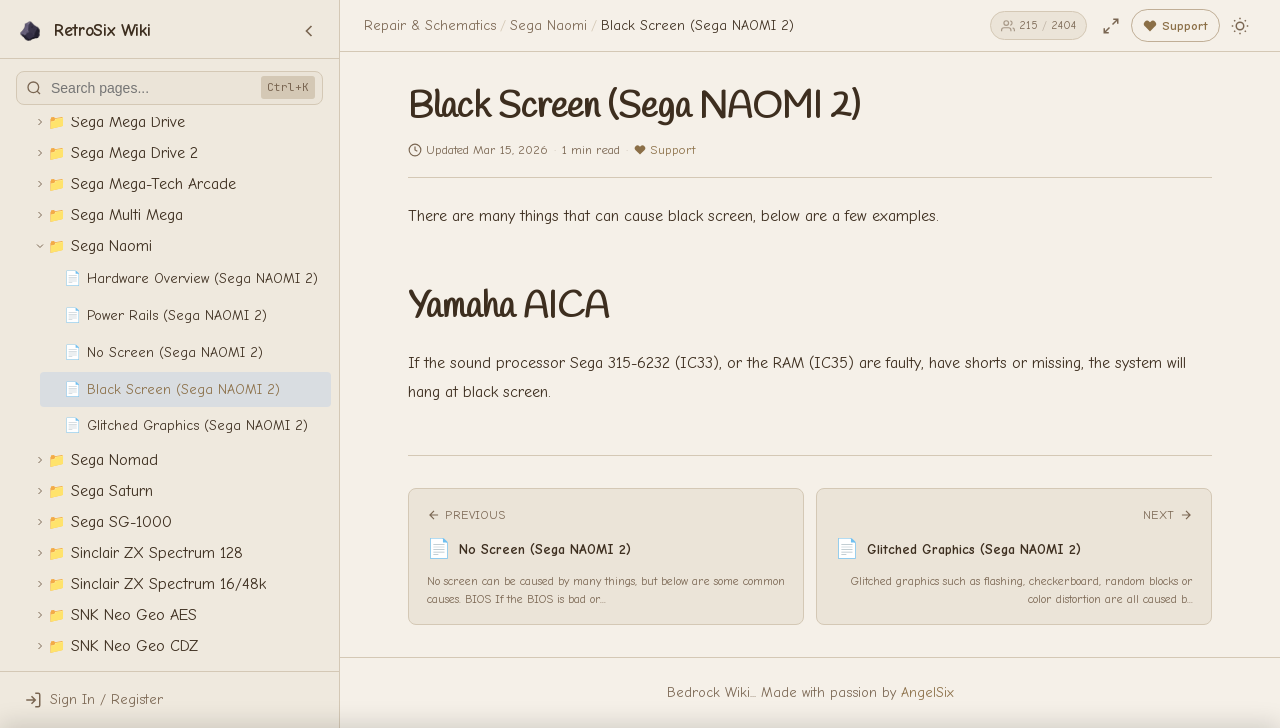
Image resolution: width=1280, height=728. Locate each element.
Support (664, 149)
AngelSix (927, 692)
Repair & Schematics (430, 25)
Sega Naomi (548, 25)
